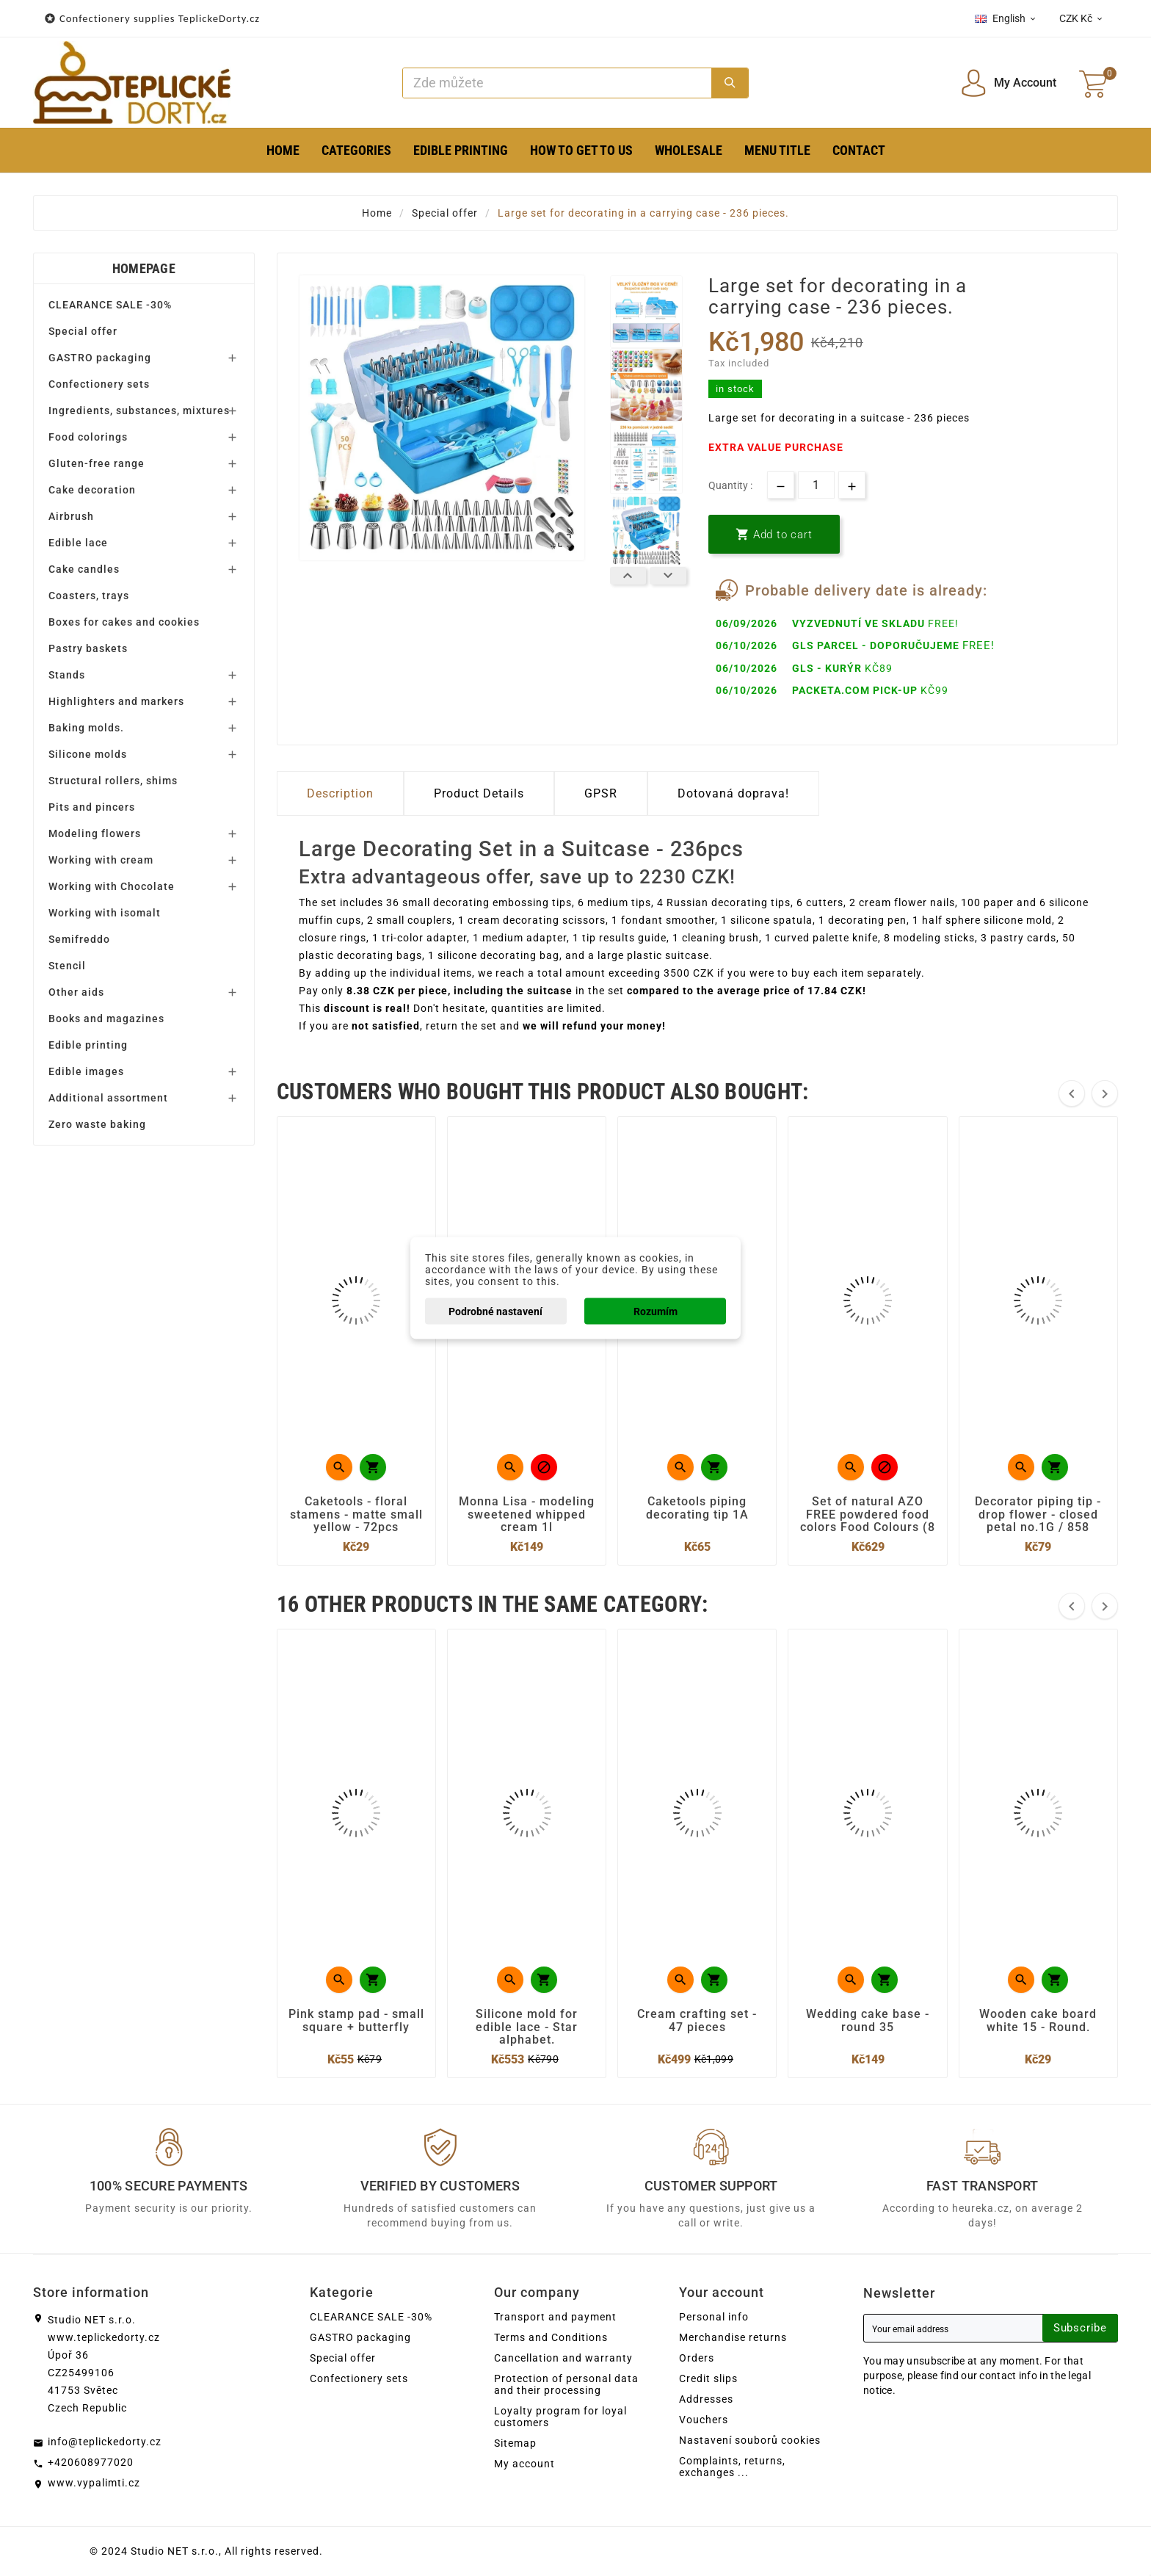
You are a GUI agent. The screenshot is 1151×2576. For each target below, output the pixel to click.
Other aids (76, 992)
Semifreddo (79, 939)
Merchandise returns (733, 2337)
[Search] (557, 83)
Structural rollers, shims (113, 780)
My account (524, 2464)
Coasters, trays (88, 595)
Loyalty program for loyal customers (560, 2416)
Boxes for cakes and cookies (124, 622)
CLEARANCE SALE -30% (110, 305)
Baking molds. (86, 728)
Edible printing (88, 1045)
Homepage (143, 268)
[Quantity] (816, 485)
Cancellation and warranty (563, 2358)
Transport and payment (555, 2317)
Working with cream (100, 860)
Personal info (714, 2317)
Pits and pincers (91, 807)
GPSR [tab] (600, 793)
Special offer (82, 331)
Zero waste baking (97, 1124)
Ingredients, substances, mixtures (139, 410)
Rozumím (655, 1311)
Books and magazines (106, 1018)
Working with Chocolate (111, 886)
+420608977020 (91, 2462)
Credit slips (708, 2378)
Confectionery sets (99, 384)
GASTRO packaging (99, 357)
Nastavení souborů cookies (750, 2440)
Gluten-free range (96, 463)
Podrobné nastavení (495, 1311)
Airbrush (71, 516)
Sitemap (515, 2443)
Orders (696, 2358)
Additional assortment (108, 1098)
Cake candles (84, 569)
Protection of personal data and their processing (566, 2384)
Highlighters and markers (116, 701)
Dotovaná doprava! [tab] (733, 793)
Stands (66, 675)
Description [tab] (340, 793)
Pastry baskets (88, 648)
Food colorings (88, 437)
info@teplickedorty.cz (104, 2441)
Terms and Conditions (551, 2337)
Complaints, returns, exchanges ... (732, 2466)
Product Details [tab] (479, 793)
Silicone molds (87, 754)
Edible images (86, 1071)
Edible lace (78, 543)
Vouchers (703, 2419)
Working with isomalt (104, 913)
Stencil (67, 966)
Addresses (706, 2399)
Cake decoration (92, 490)
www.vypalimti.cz (94, 2483)
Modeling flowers (94, 833)
